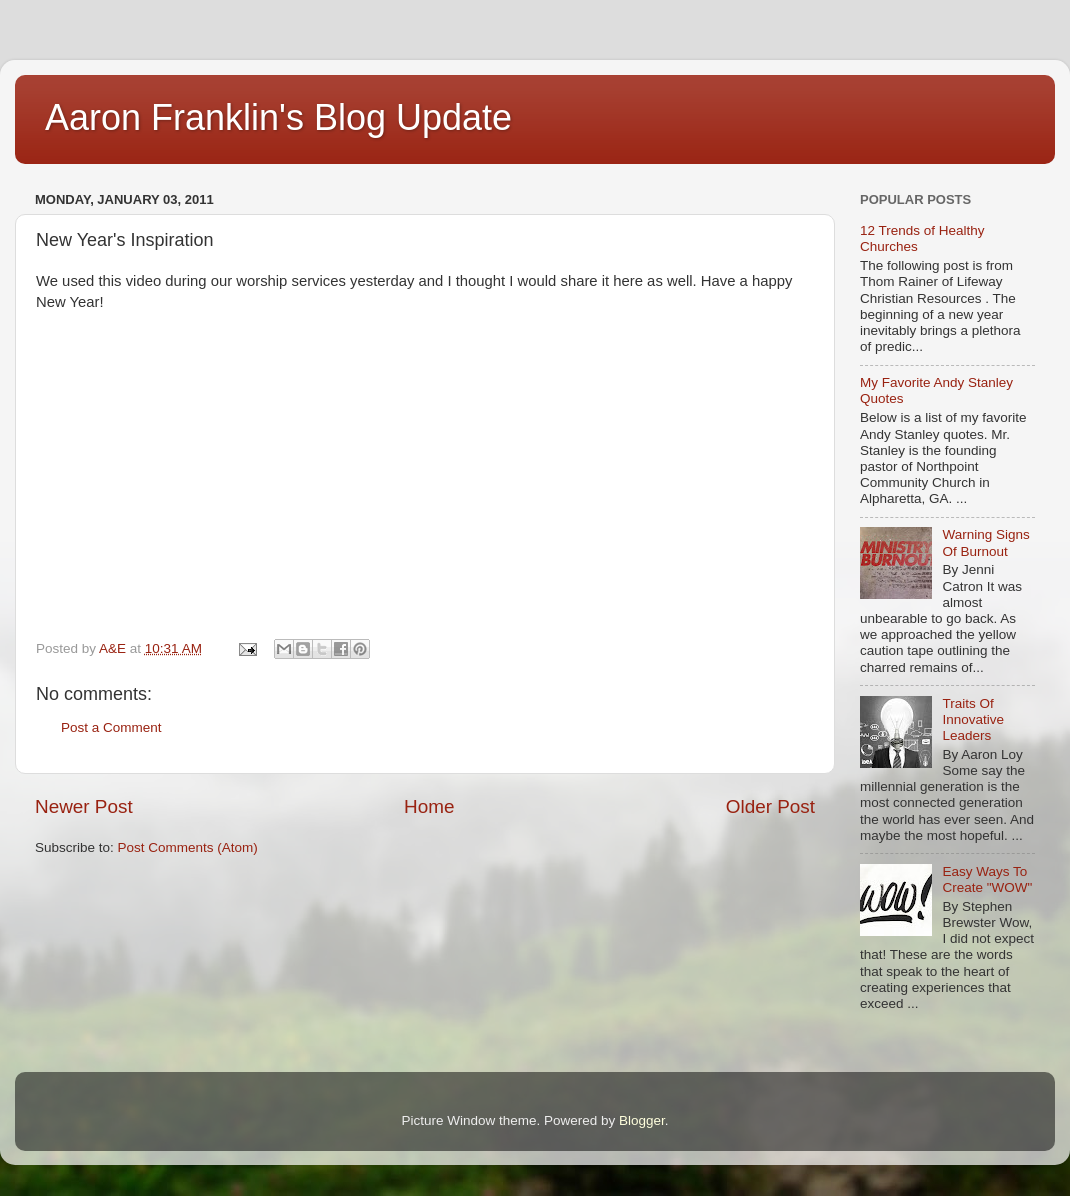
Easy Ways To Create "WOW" (987, 879)
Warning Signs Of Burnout (985, 542)
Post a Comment (111, 727)
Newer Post (84, 806)
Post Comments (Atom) (188, 847)
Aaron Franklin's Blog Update (278, 117)
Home (429, 806)
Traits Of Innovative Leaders (973, 719)
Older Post (770, 806)
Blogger (642, 1120)
